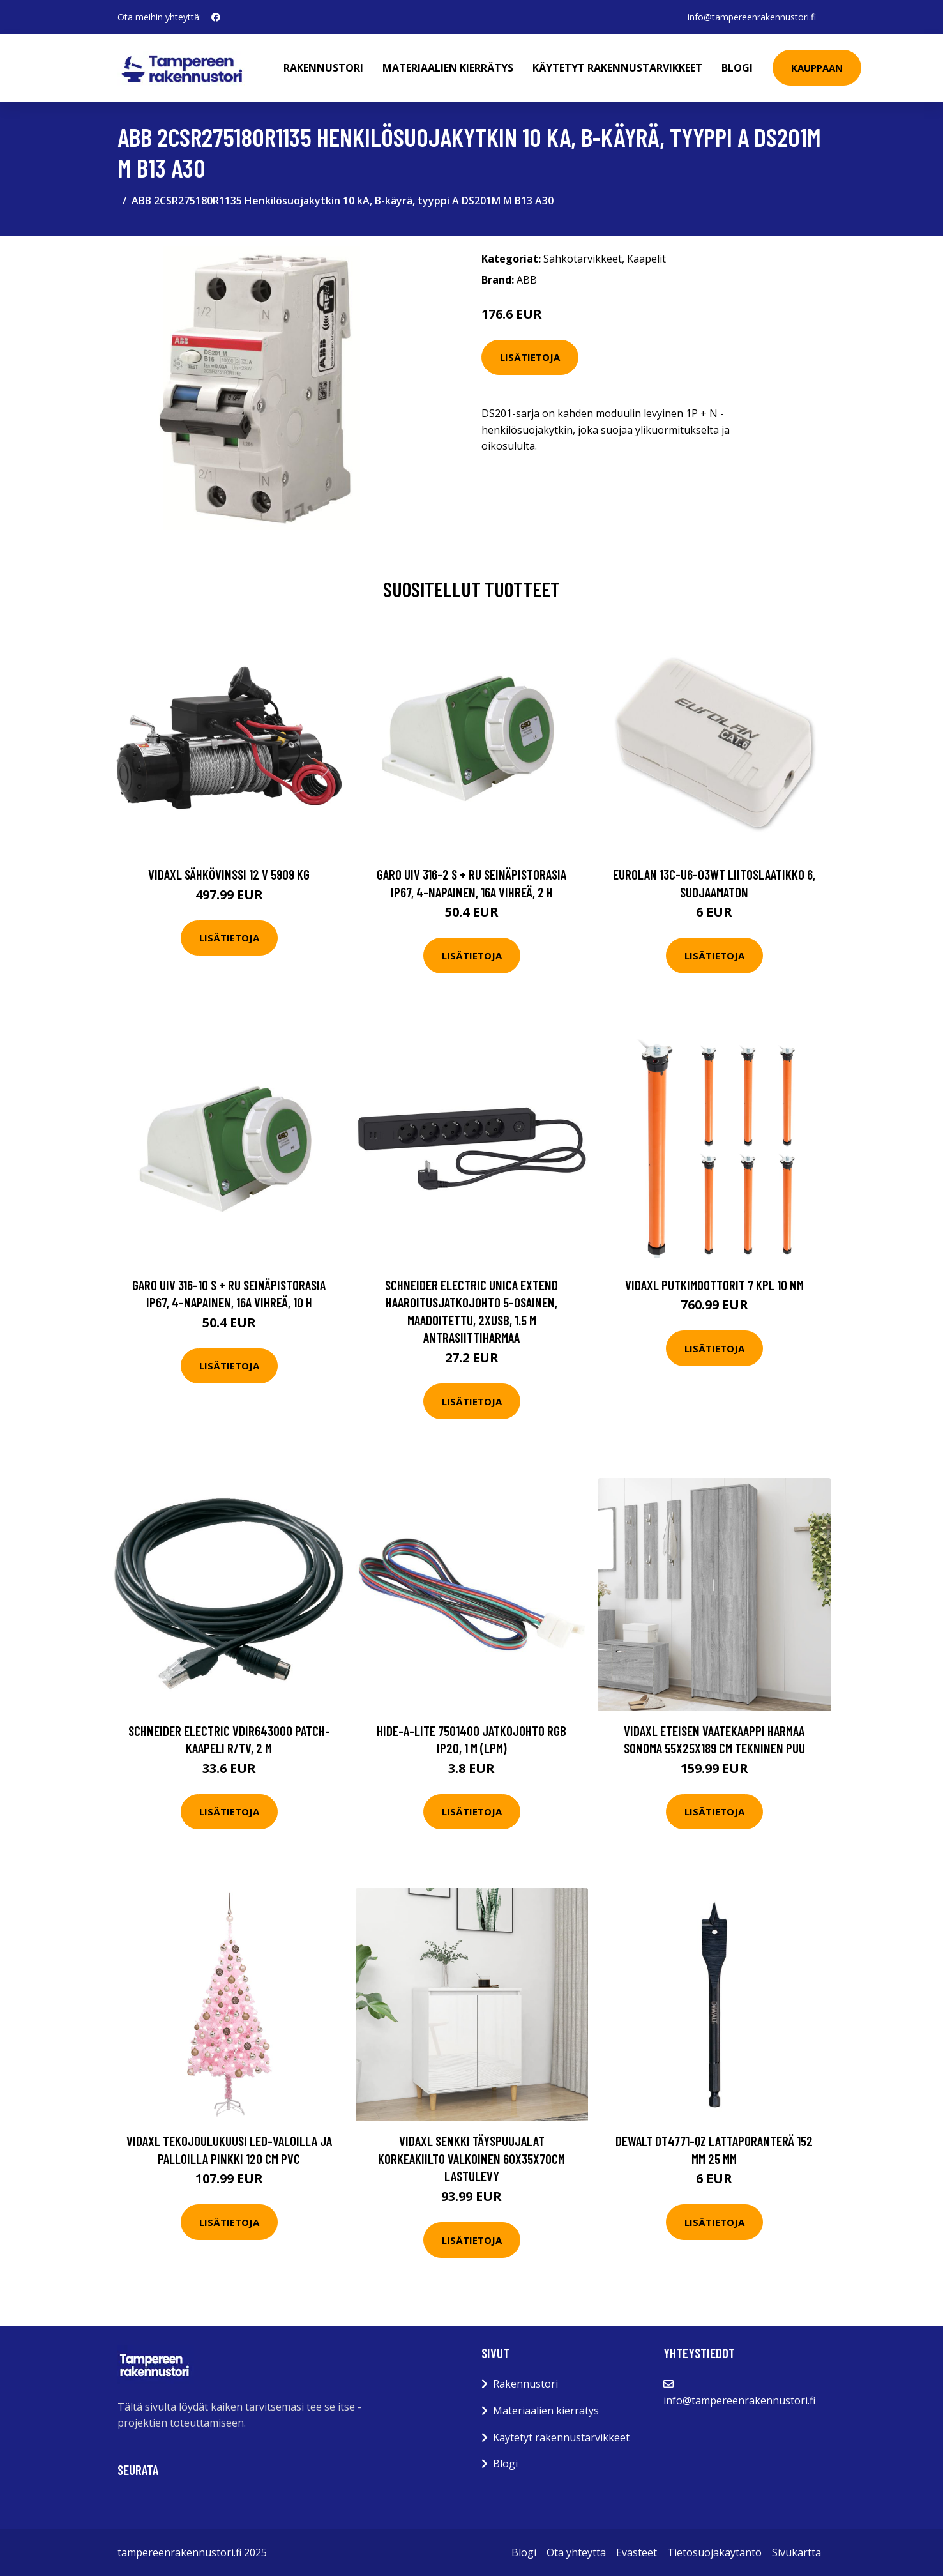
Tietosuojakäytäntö (714, 2552)
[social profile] (215, 17)
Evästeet (636, 2552)
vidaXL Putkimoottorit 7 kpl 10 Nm (714, 1285)
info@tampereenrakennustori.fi (752, 17)
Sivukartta (796, 2552)
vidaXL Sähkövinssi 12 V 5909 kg (229, 874)
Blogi (737, 68)
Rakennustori (324, 68)
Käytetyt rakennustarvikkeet (618, 68)
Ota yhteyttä (576, 2552)
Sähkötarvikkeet (582, 259)
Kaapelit (646, 259)
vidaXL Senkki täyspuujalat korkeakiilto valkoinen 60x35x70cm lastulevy (471, 2158)
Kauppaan (817, 67)
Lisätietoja (530, 357)
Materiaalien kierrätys (448, 68)
